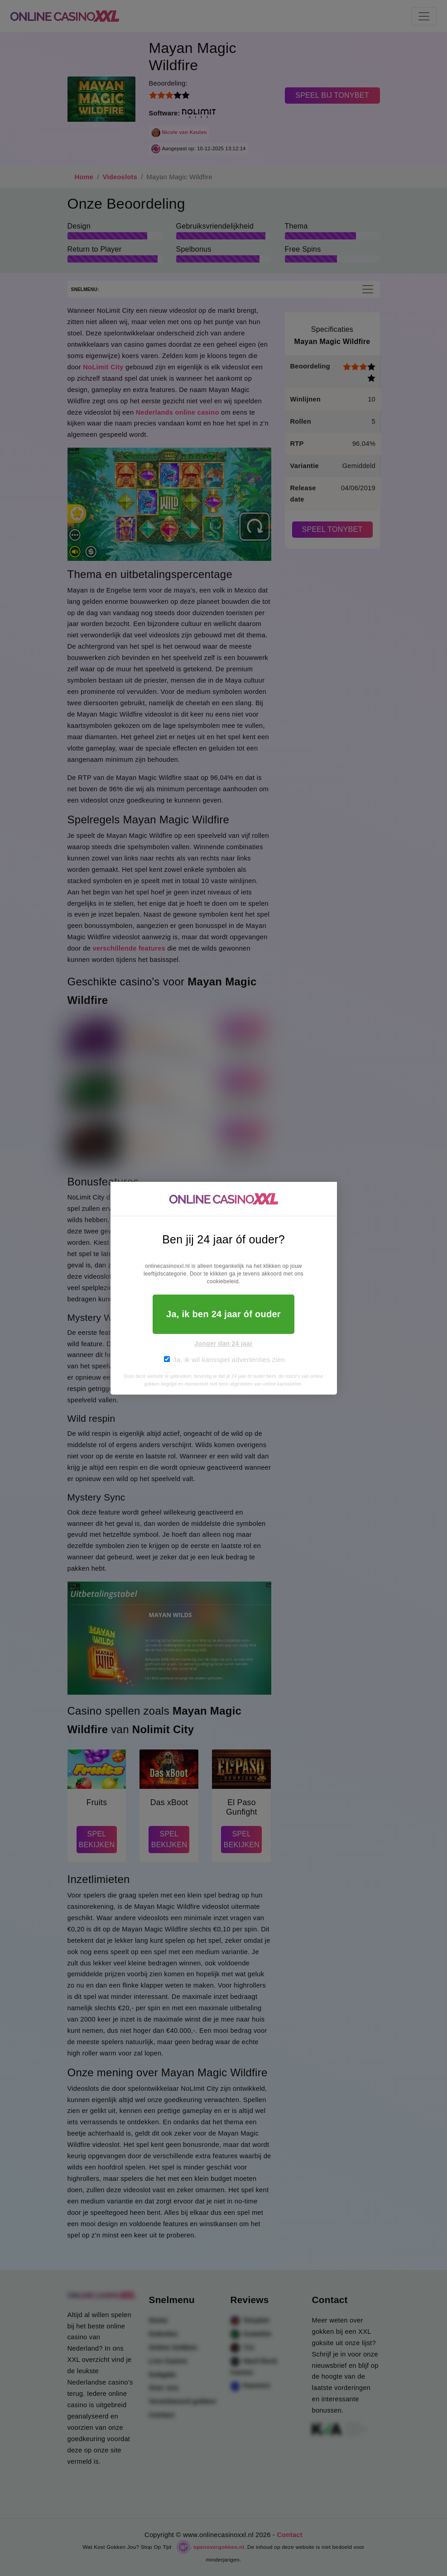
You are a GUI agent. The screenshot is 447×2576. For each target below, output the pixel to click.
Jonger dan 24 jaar (223, 1343)
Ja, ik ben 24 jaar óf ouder (223, 1314)
